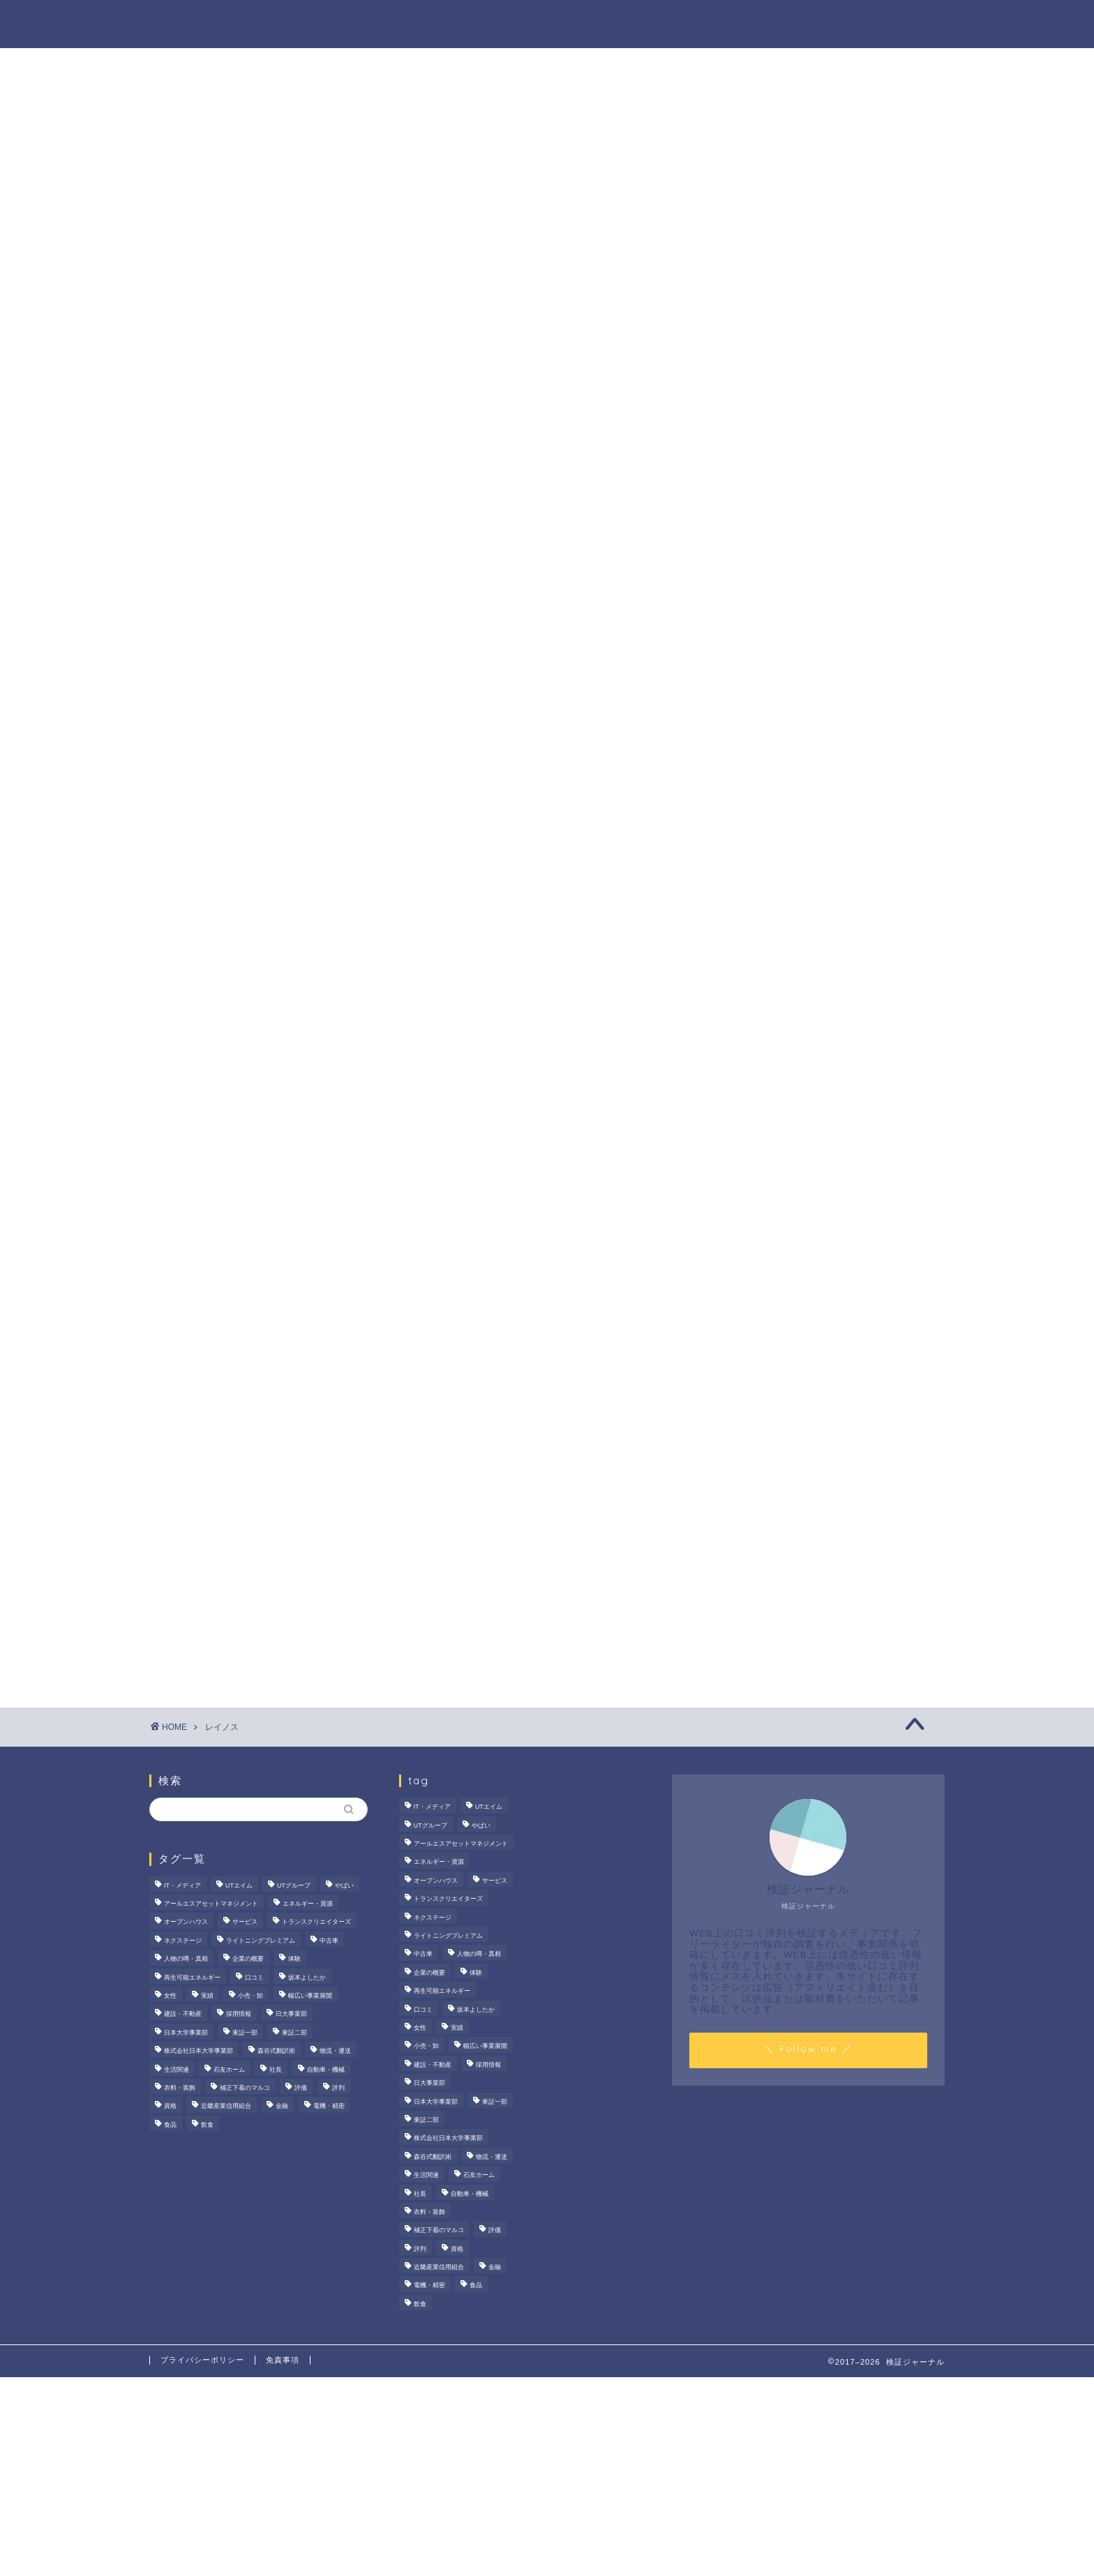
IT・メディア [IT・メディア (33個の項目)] (182, 1885)
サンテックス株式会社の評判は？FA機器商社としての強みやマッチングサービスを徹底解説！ (831, 630)
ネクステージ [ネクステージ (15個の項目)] (183, 1940)
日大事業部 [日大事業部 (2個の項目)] (291, 2014)
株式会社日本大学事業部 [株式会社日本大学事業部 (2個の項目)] (198, 2051)
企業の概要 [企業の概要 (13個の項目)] (248, 1959)
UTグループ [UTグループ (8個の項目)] (293, 1885)
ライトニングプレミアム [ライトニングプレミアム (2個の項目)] (260, 1940)
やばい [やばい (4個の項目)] (344, 1885)
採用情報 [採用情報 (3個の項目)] (238, 2014)
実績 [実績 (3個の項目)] (207, 1995)
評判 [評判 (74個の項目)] (338, 2087)
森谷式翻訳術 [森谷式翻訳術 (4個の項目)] (276, 2051)
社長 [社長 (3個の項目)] (275, 2069)
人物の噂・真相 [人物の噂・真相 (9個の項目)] (186, 1959)
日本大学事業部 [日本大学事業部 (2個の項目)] (186, 2032)
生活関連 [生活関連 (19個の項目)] (176, 2069)
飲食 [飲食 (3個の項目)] (207, 2124)
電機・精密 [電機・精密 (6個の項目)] (329, 2106)
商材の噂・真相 (510, 21)
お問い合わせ (900, 21)
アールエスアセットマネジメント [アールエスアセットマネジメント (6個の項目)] (211, 1903)
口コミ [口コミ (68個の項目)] (254, 1977)
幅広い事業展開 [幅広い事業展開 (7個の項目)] (310, 1995)
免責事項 (282, 2360)
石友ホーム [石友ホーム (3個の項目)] (229, 2069)
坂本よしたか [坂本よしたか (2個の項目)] (307, 1977)
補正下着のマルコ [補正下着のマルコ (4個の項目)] (245, 2087)
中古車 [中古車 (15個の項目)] (329, 1940)
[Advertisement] (822, 1086)
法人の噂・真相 (397, 21)
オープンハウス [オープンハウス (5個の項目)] (186, 1922)
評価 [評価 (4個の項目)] (300, 2087)
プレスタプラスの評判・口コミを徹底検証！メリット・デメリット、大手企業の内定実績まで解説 (830, 775)
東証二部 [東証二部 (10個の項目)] (294, 2032)
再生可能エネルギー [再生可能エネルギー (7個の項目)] (192, 1977)
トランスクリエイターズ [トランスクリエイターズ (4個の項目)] (316, 1922)
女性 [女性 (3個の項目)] (170, 1995)
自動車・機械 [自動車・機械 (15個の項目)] (326, 2069)
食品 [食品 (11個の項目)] (170, 2124)
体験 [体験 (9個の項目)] (294, 1959)
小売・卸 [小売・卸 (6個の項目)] (250, 1995)
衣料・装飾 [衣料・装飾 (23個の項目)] (179, 2087)
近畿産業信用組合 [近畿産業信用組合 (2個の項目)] (226, 2106)
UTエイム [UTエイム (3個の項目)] (239, 1885)
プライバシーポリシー (202, 2360)
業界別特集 (804, 21)
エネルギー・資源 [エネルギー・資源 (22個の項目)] (308, 1903)
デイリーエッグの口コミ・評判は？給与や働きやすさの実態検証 (830, 702)
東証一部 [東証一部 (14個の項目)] (244, 2032)
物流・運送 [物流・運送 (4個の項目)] (335, 2051)
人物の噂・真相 (623, 21)
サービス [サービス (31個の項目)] (244, 1922)
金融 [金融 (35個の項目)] (282, 2106)
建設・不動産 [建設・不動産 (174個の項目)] (183, 2014)
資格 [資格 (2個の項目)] (170, 2106)
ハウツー (719, 21)
